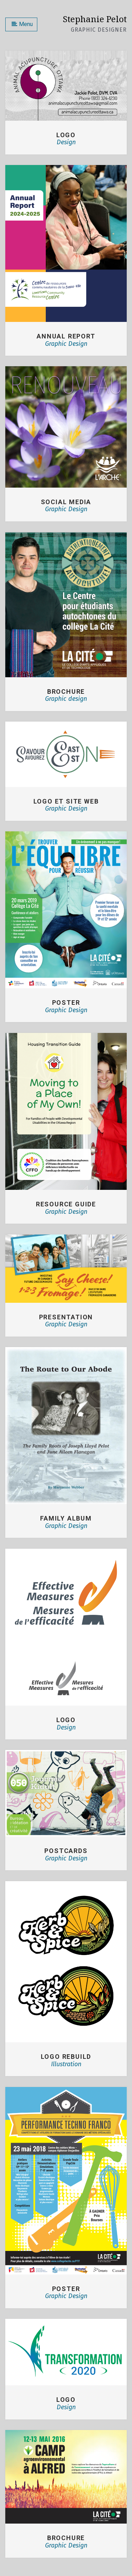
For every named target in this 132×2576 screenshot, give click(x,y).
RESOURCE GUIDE (66, 1204)
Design (66, 142)
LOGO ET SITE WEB (66, 801)
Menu (22, 24)
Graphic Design (66, 344)
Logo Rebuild (66, 2056)
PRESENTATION (66, 1317)
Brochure (66, 2538)
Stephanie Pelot (95, 19)
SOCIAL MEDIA (66, 502)
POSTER (66, 1002)
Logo (66, 135)
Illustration (66, 2064)
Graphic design (66, 699)
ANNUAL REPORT (66, 336)
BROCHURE (66, 691)
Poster (66, 2288)
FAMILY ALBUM (66, 1518)
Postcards (65, 1850)
